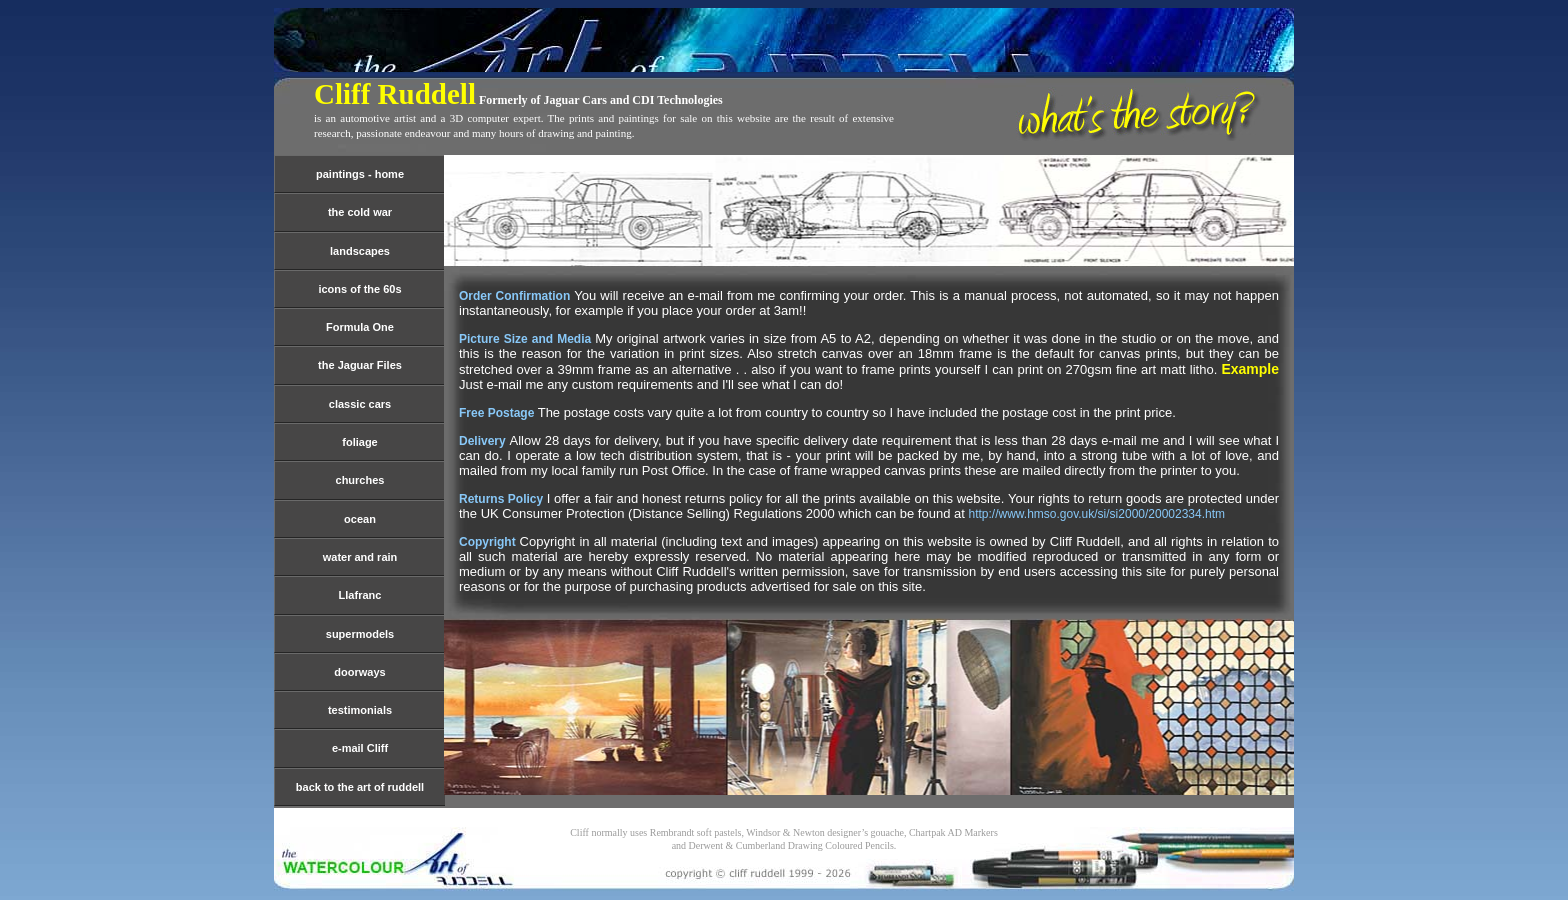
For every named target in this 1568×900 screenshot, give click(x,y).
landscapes (360, 251)
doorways (359, 672)
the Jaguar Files (360, 365)
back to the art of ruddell (360, 787)
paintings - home (360, 174)
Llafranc (360, 595)
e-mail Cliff (360, 748)
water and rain (360, 557)
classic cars (360, 404)
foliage (359, 442)
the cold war (360, 212)
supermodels (360, 634)
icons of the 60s (359, 289)
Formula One (360, 327)
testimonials (360, 710)
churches (360, 480)
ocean (360, 519)
